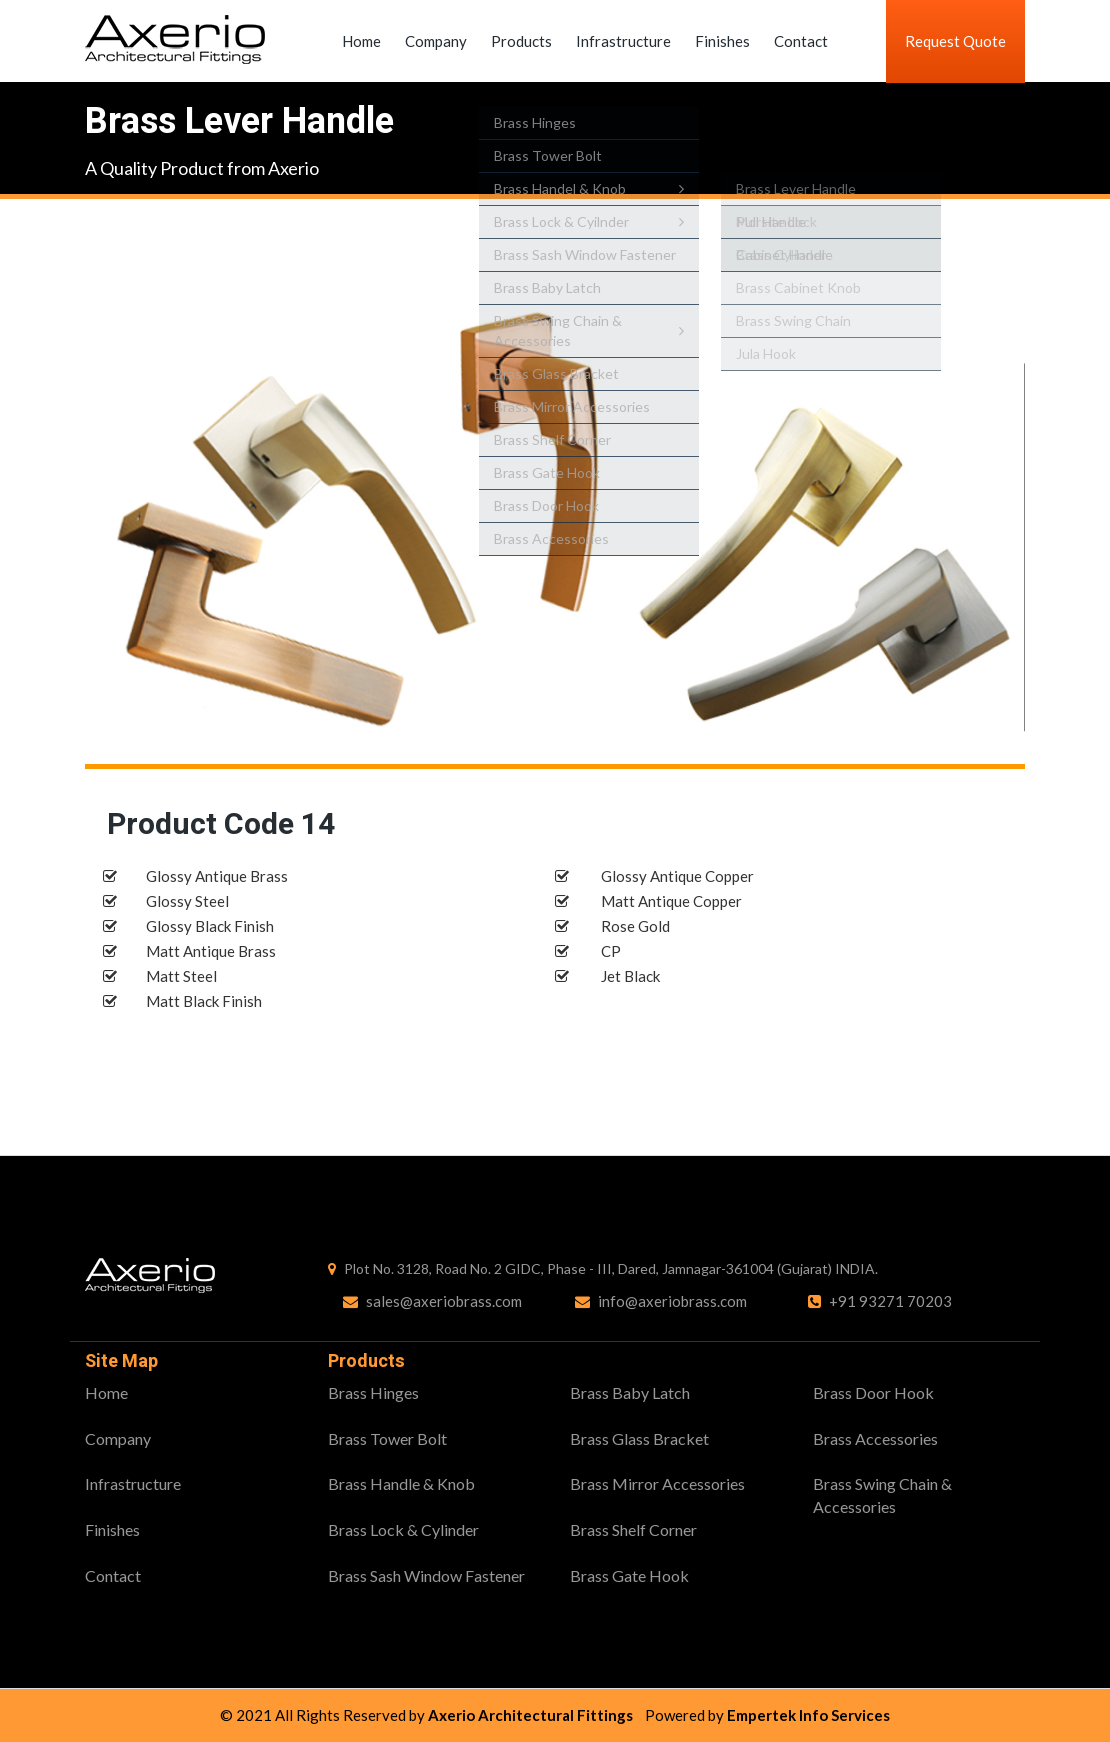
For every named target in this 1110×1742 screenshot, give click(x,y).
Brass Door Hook (873, 1392)
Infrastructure (623, 41)
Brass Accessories (875, 1438)
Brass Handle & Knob (401, 1483)
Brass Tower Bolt (387, 1438)
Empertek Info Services (808, 1715)
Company (436, 41)
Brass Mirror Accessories (657, 1483)
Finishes (722, 41)
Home (361, 41)
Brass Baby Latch (630, 1392)
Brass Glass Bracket (639, 1438)
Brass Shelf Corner (633, 1529)
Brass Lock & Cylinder (403, 1529)
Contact (801, 41)
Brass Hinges (373, 1392)
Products (521, 41)
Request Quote (955, 41)
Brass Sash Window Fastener (426, 1575)
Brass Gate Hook (629, 1575)
